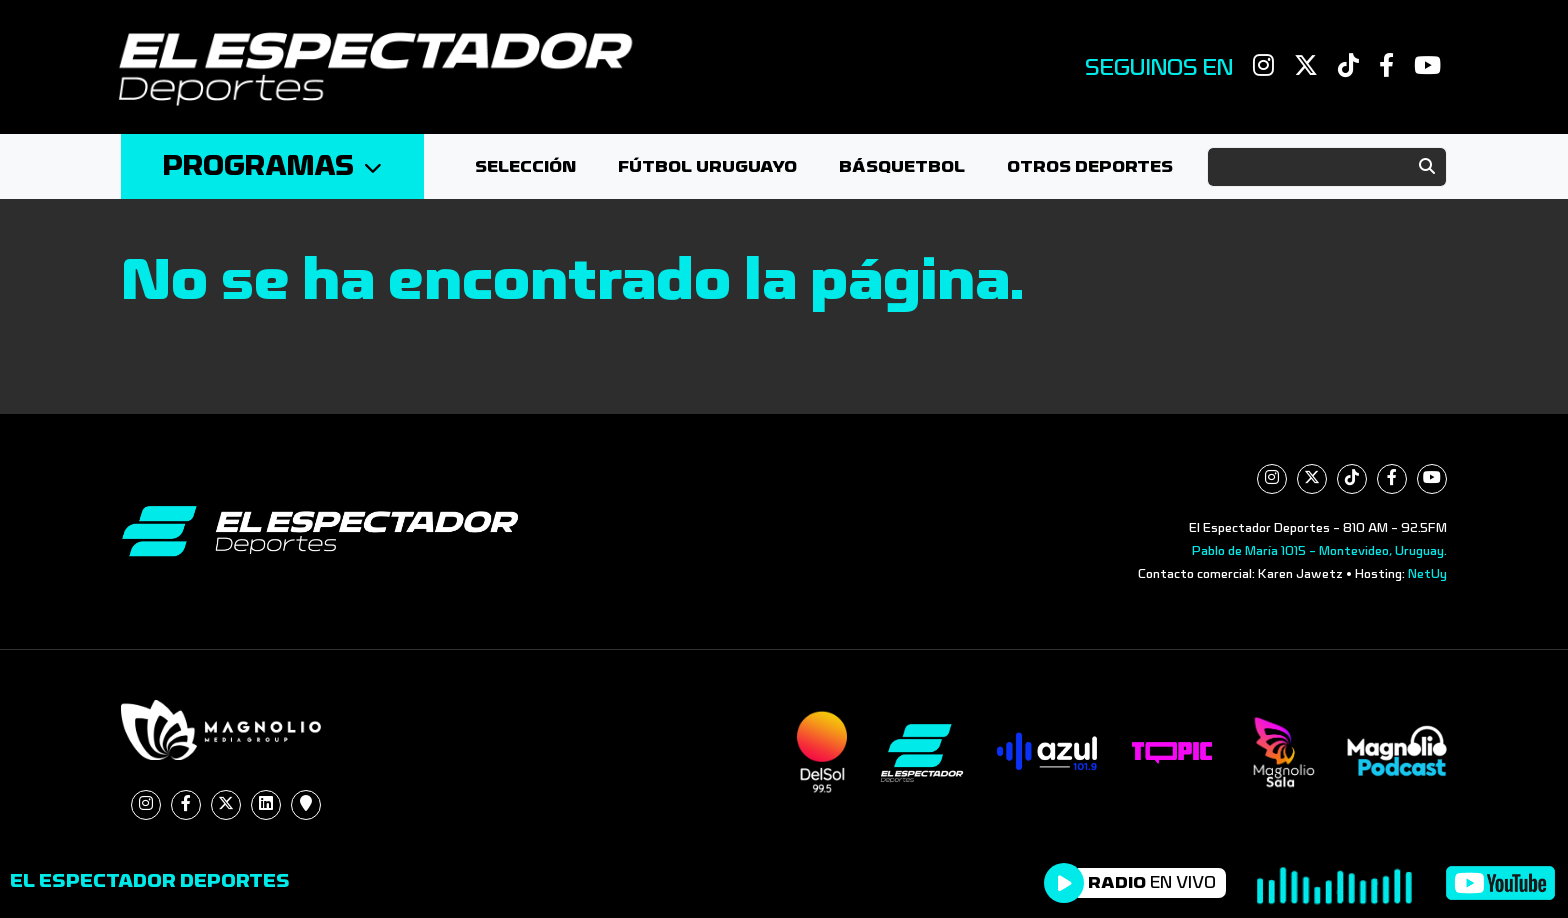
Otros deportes (1090, 166)
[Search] (1327, 167)
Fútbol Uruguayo (707, 166)
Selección (525, 166)
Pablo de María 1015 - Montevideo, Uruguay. (1319, 551)
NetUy (1427, 574)
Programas (272, 166)
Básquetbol (902, 166)
